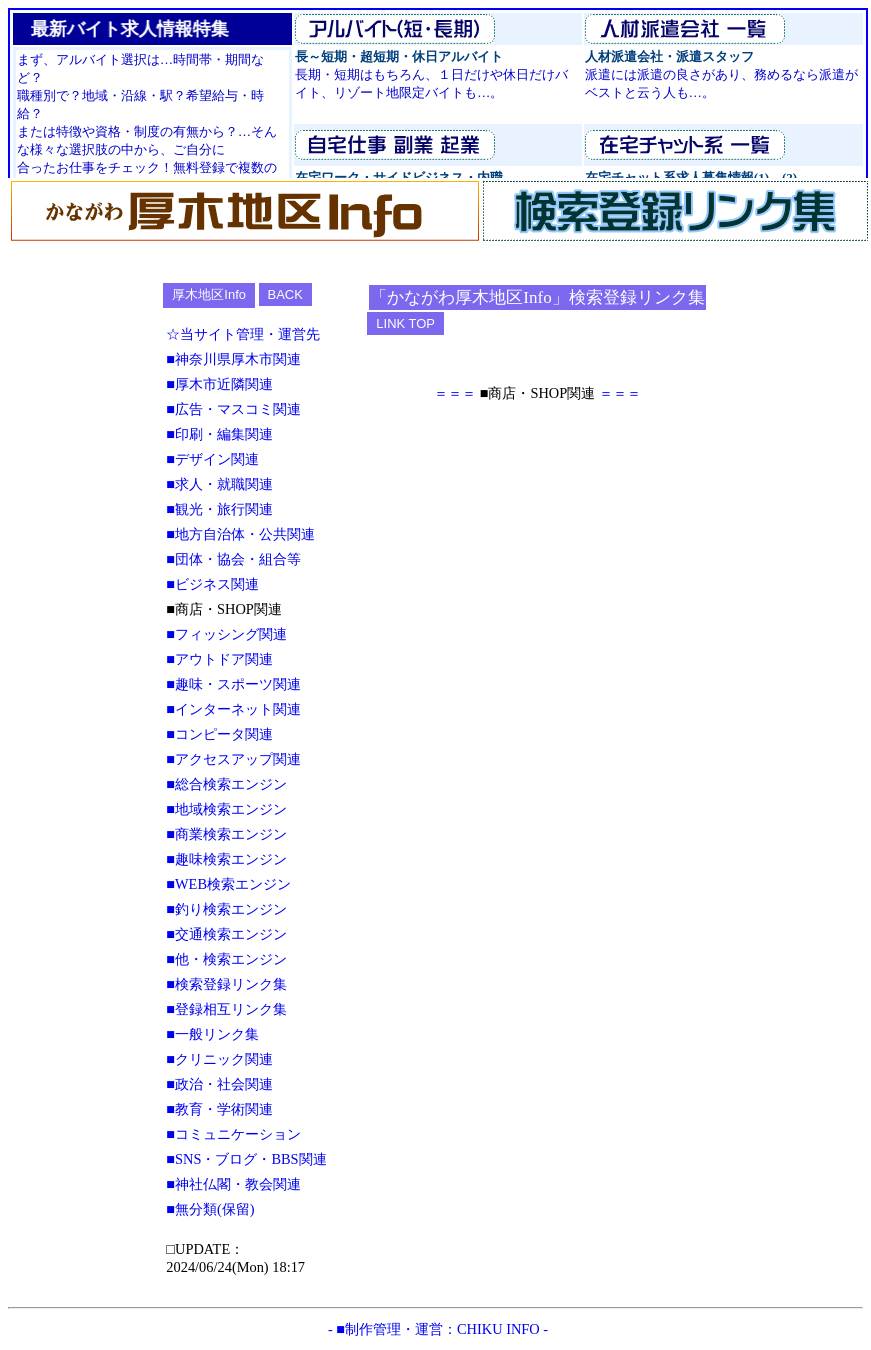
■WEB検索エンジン (228, 884)
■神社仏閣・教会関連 (233, 1184)
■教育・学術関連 (219, 1109)
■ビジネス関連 (212, 584)
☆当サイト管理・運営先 (243, 334)
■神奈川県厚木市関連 (233, 359)
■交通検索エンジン (226, 934)
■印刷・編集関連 (219, 434)
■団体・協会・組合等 (233, 559)
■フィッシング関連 (226, 634)
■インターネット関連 (233, 709)
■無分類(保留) (210, 1209)
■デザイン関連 (212, 459)
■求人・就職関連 (219, 484)
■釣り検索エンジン (226, 909)
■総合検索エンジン (226, 784)
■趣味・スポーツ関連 (233, 684)
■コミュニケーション (233, 1134)
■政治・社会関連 (219, 1084)
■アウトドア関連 (219, 659)
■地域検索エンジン (226, 809)
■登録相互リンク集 (226, 1009)
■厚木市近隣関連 (219, 384)
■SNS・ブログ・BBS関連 (246, 1159)
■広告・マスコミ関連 (233, 409)
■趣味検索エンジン (226, 859)
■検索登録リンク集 (226, 984)
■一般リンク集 (212, 1034)
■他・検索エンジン (226, 959)
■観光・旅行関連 (219, 509)
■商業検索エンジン (226, 834)
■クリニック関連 (219, 1059)
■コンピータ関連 (219, 734)
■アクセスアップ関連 (233, 759)
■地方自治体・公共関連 (240, 534)
